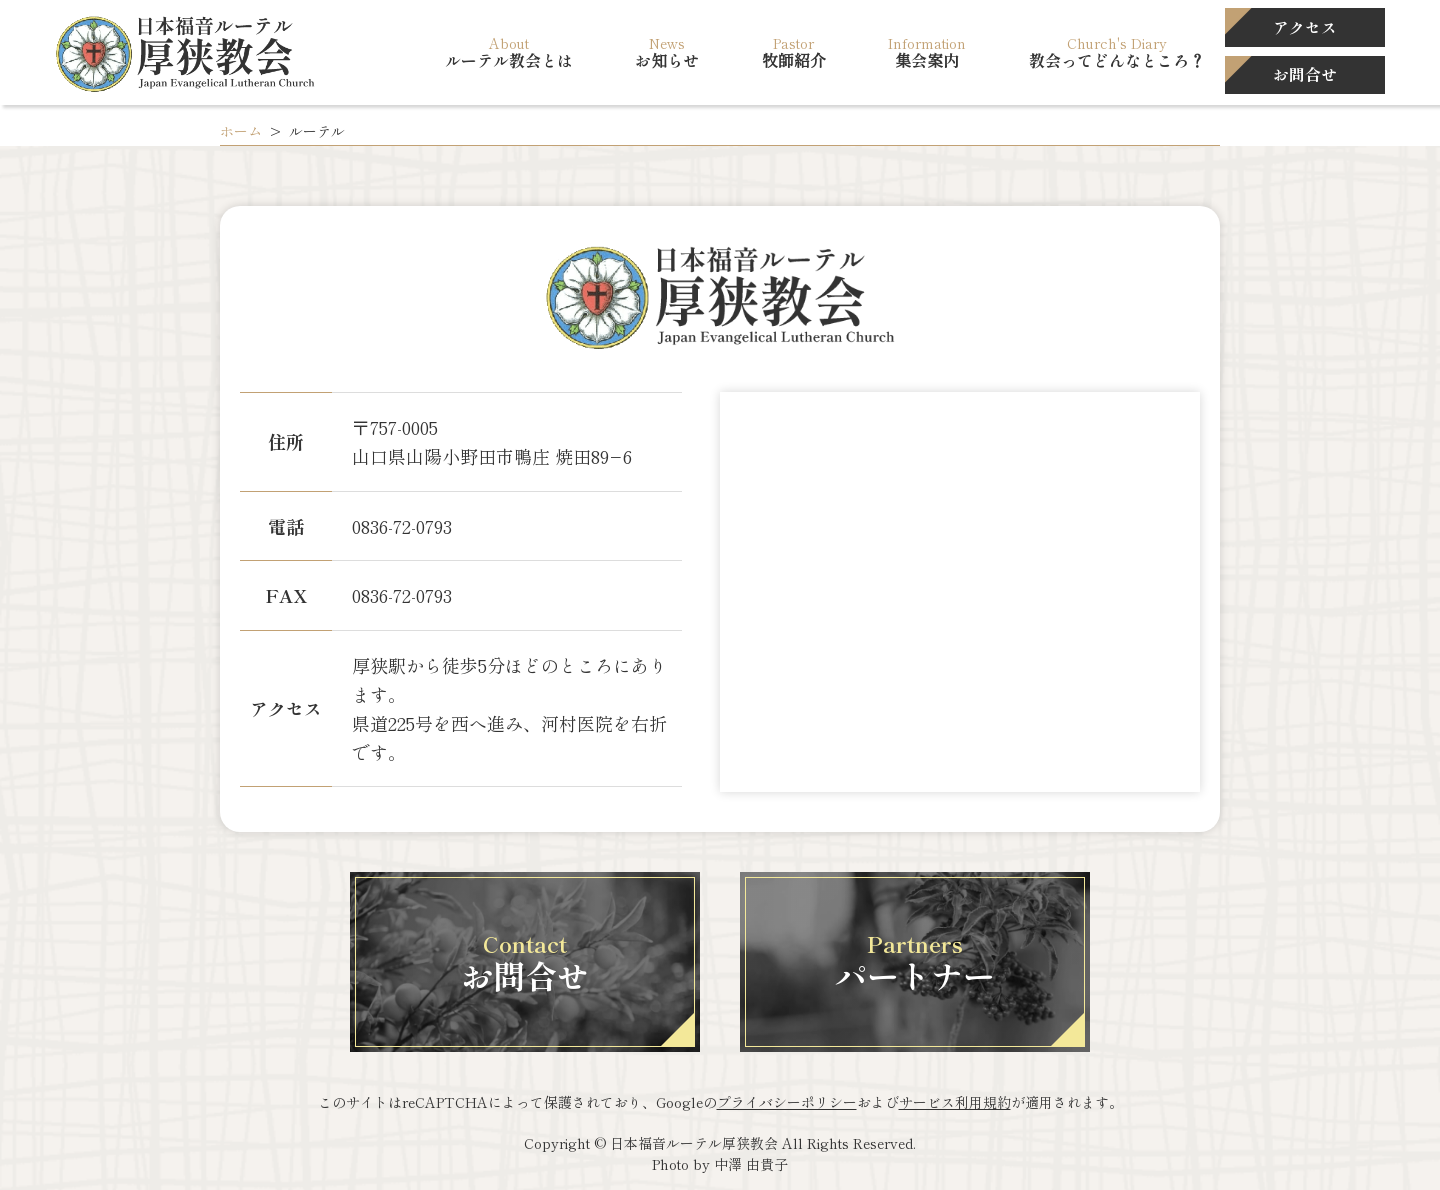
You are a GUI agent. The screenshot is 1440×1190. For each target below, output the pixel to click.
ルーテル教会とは (509, 60)
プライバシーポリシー (787, 1102)
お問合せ (525, 962)
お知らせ (667, 60)
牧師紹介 (794, 60)
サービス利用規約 (955, 1102)
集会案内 (927, 60)
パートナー (915, 962)
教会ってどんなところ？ (1117, 60)
